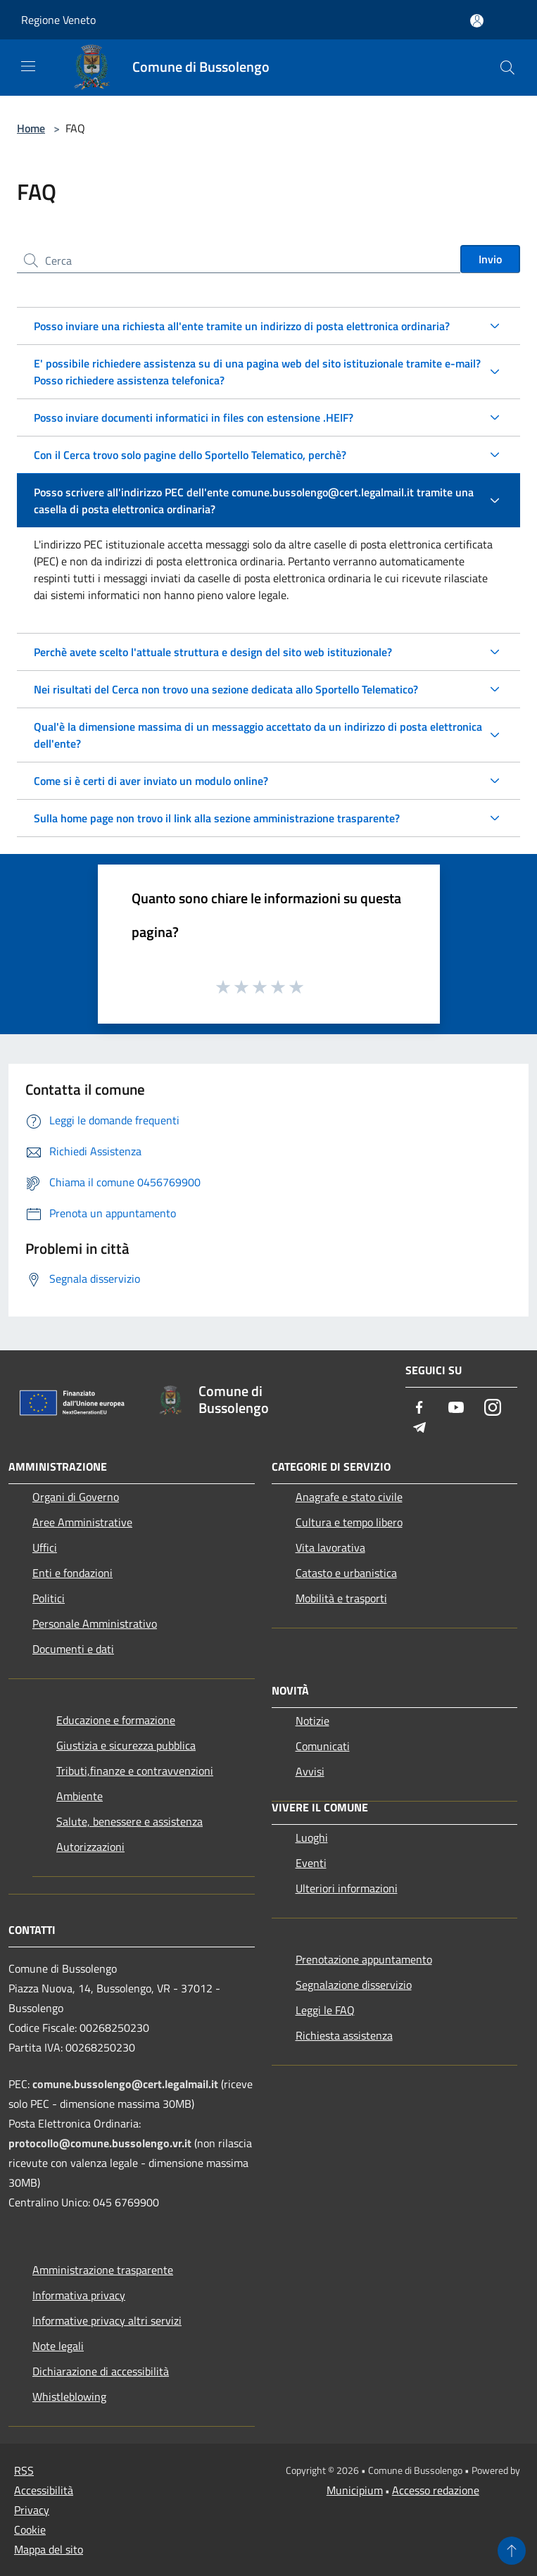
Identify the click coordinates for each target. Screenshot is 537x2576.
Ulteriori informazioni (347, 1888)
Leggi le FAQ (325, 2010)
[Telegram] (419, 1428)
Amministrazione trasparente (102, 2269)
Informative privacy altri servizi (107, 2320)
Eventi (311, 1862)
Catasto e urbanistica (346, 1572)
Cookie (30, 2529)
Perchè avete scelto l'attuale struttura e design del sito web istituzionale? (213, 651)
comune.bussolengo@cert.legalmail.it (125, 2083)
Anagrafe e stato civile (349, 1496)
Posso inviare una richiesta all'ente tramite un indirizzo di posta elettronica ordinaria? (242, 326)
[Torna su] (512, 2551)
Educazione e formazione (115, 1719)
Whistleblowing (69, 2396)
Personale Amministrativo (94, 1623)
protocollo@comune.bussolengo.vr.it (99, 2143)
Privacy (31, 2509)
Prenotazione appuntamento (364, 1959)
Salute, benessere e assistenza (129, 1821)
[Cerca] (507, 67)
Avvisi (310, 1771)
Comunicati (323, 1746)
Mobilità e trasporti (341, 1598)
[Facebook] (419, 1408)
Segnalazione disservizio (354, 1984)
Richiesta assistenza (344, 2035)
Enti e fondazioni (72, 1572)
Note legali (58, 2345)
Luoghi (312, 1837)
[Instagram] (493, 1408)
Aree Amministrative (82, 1522)
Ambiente (79, 1796)
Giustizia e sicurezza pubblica (126, 1745)
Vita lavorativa (330, 1547)
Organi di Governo (75, 1496)
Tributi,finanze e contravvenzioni (134, 1770)
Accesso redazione (435, 2490)
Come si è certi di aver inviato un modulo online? (151, 780)
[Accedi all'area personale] (476, 20)
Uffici (44, 1547)
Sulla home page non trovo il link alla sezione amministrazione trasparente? (217, 818)
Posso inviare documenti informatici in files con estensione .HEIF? (193, 417)
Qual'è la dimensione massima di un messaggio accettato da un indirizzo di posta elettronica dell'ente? (258, 735)
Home (31, 128)
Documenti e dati (73, 1648)
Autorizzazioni (90, 1846)
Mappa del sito (48, 2549)
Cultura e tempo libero (349, 1522)
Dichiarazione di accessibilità (100, 2371)
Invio (490, 259)
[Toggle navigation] (28, 66)
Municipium (355, 2490)
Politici (48, 1598)
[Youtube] (456, 1408)
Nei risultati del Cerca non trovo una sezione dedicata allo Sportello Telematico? (226, 689)
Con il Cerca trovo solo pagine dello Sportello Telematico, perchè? (190, 454)
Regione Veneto (58, 19)
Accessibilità (43, 2490)
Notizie (312, 1720)
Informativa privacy (78, 2295)
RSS (24, 2470)
